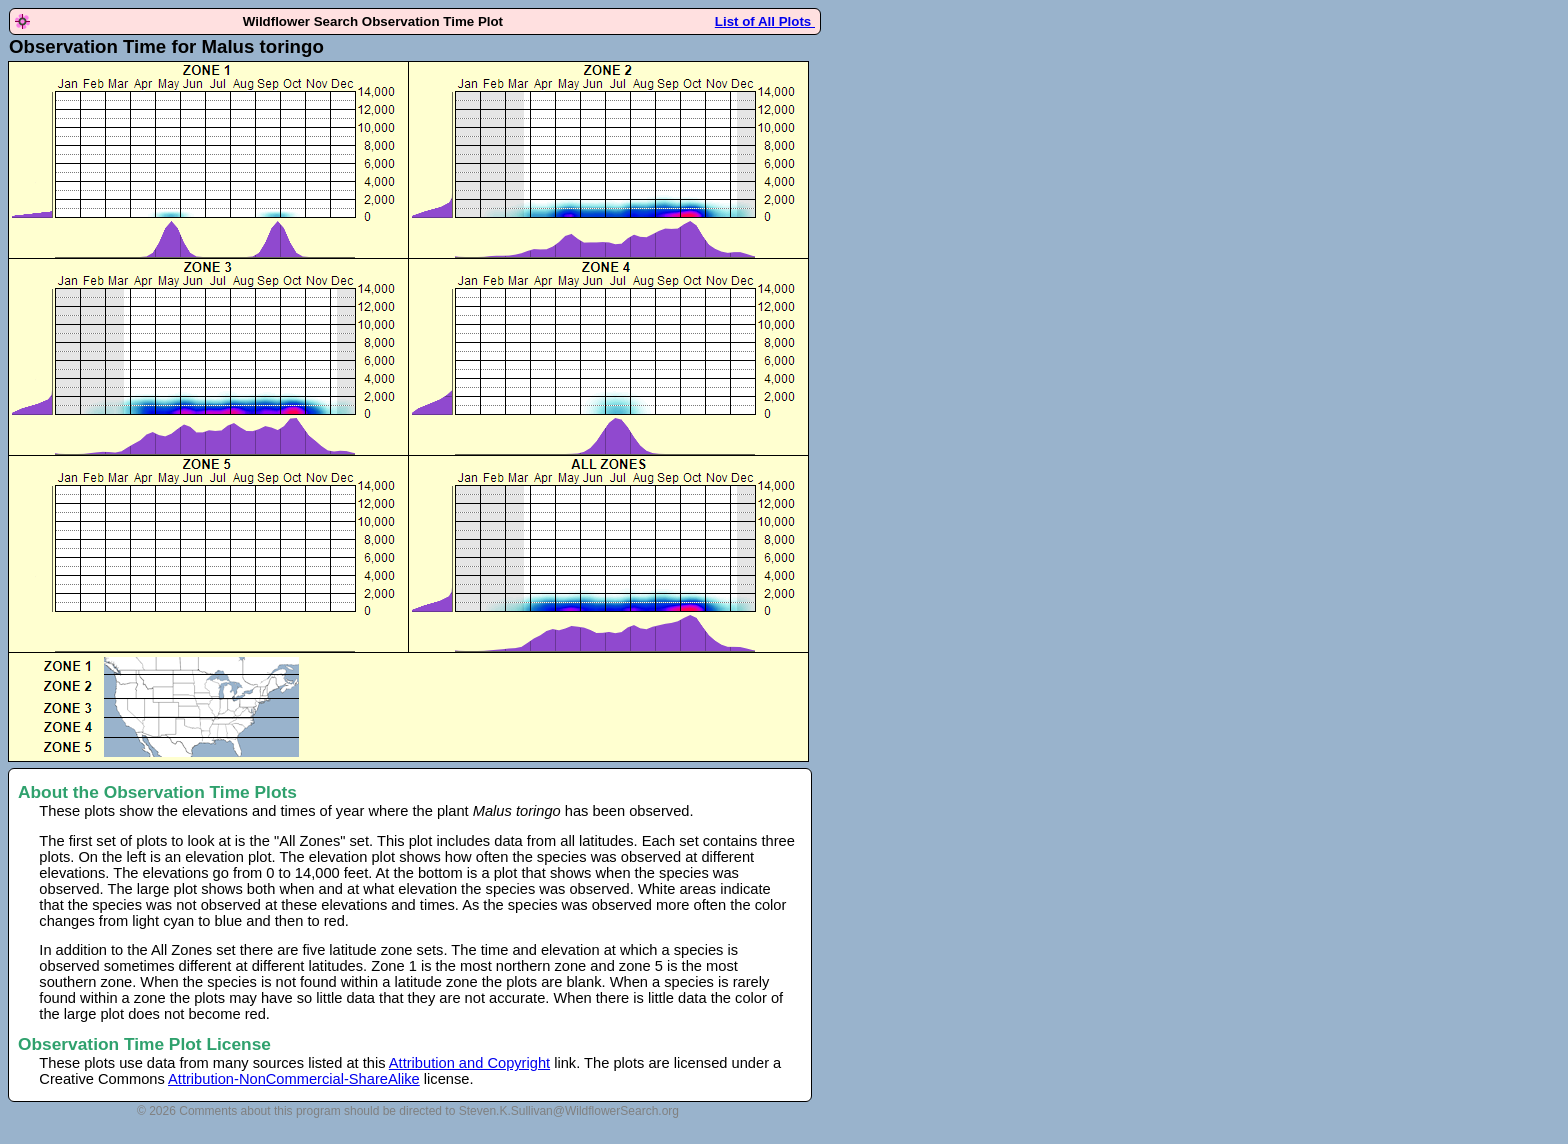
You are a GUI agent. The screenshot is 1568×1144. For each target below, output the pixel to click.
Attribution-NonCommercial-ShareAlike (294, 1079)
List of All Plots (765, 21)
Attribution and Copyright (469, 1063)
